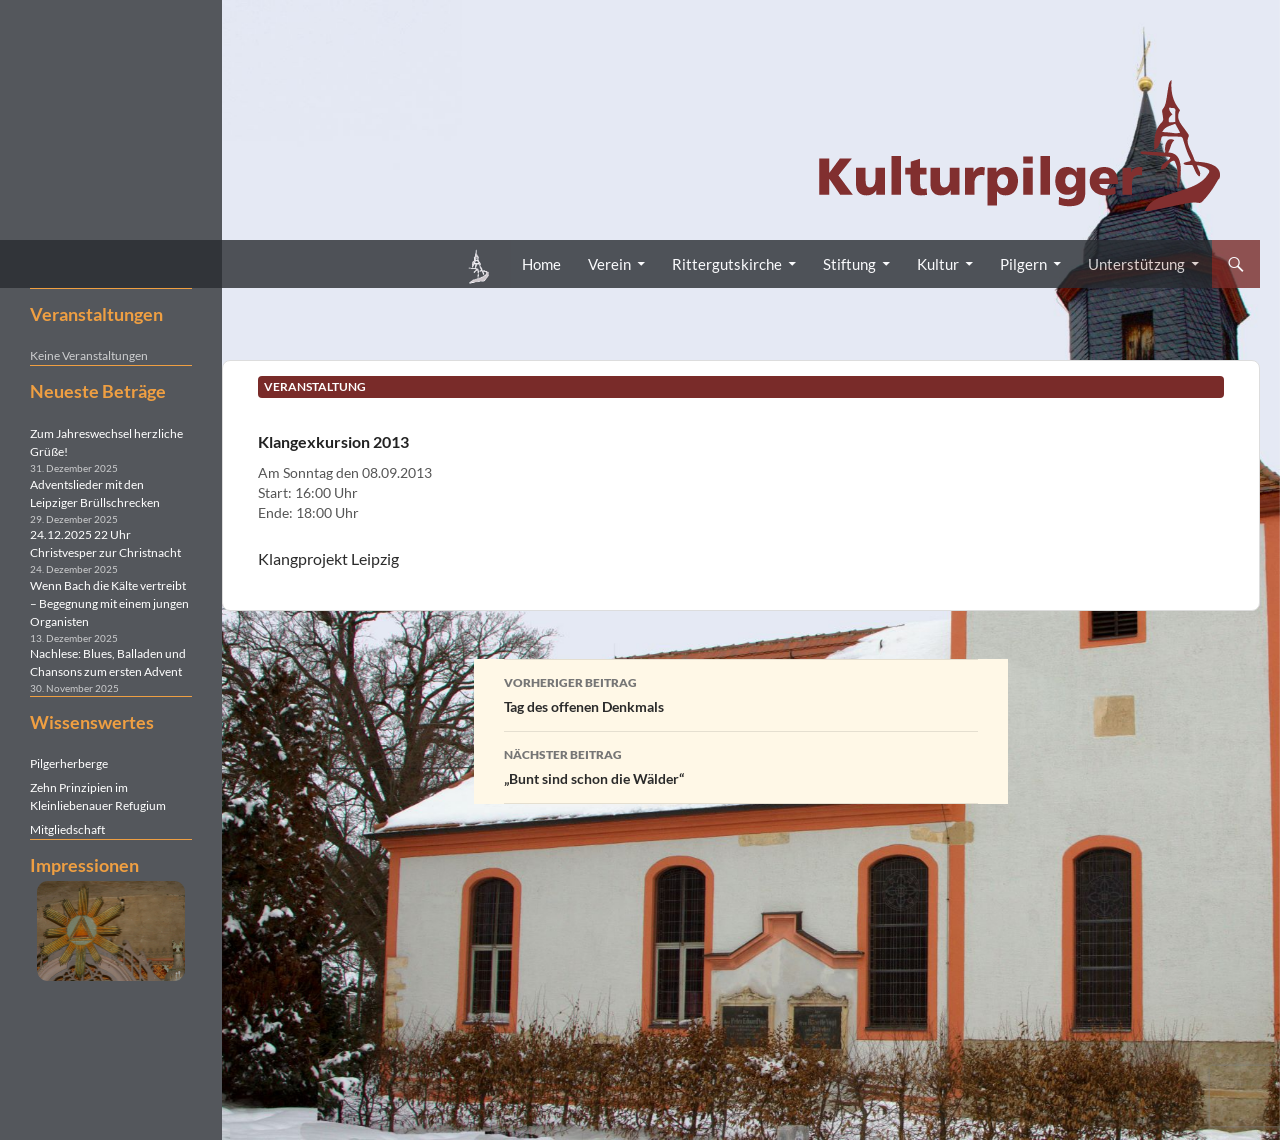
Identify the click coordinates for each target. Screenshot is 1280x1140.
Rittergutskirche (727, 264)
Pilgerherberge (69, 763)
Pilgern (1023, 264)
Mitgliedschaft (67, 829)
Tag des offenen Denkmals (741, 693)
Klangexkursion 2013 (333, 441)
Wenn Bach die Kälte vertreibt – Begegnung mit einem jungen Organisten (109, 603)
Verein (609, 264)
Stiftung (849, 264)
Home (541, 264)
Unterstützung (1136, 264)
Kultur (938, 264)
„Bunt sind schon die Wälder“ (741, 765)
